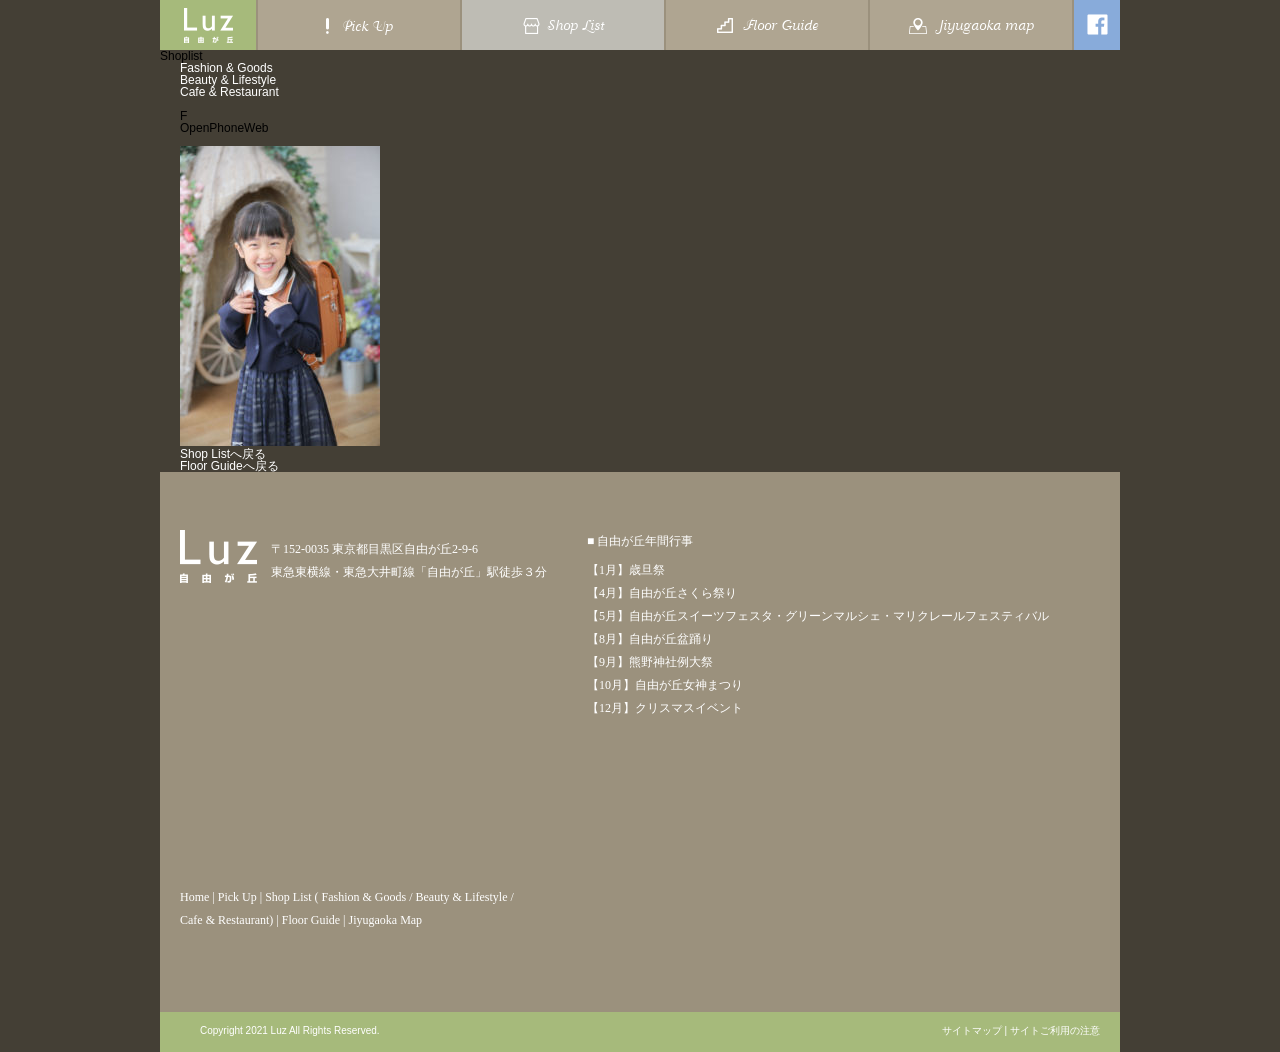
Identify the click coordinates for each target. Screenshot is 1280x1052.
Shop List (288, 897)
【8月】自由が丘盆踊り (650, 639)
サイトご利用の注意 (1055, 1031)
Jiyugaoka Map (385, 920)
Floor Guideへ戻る (229, 466)
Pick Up (237, 897)
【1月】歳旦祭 (626, 570)
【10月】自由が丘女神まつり (665, 685)
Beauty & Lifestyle (228, 80)
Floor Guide (311, 920)
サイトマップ (972, 1031)
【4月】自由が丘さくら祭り (662, 593)
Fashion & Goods (226, 68)
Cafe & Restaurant (229, 92)
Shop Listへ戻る (223, 454)
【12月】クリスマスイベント (665, 708)
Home (194, 897)
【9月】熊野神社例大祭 (650, 662)
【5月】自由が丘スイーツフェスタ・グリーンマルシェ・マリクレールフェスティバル (818, 616)
